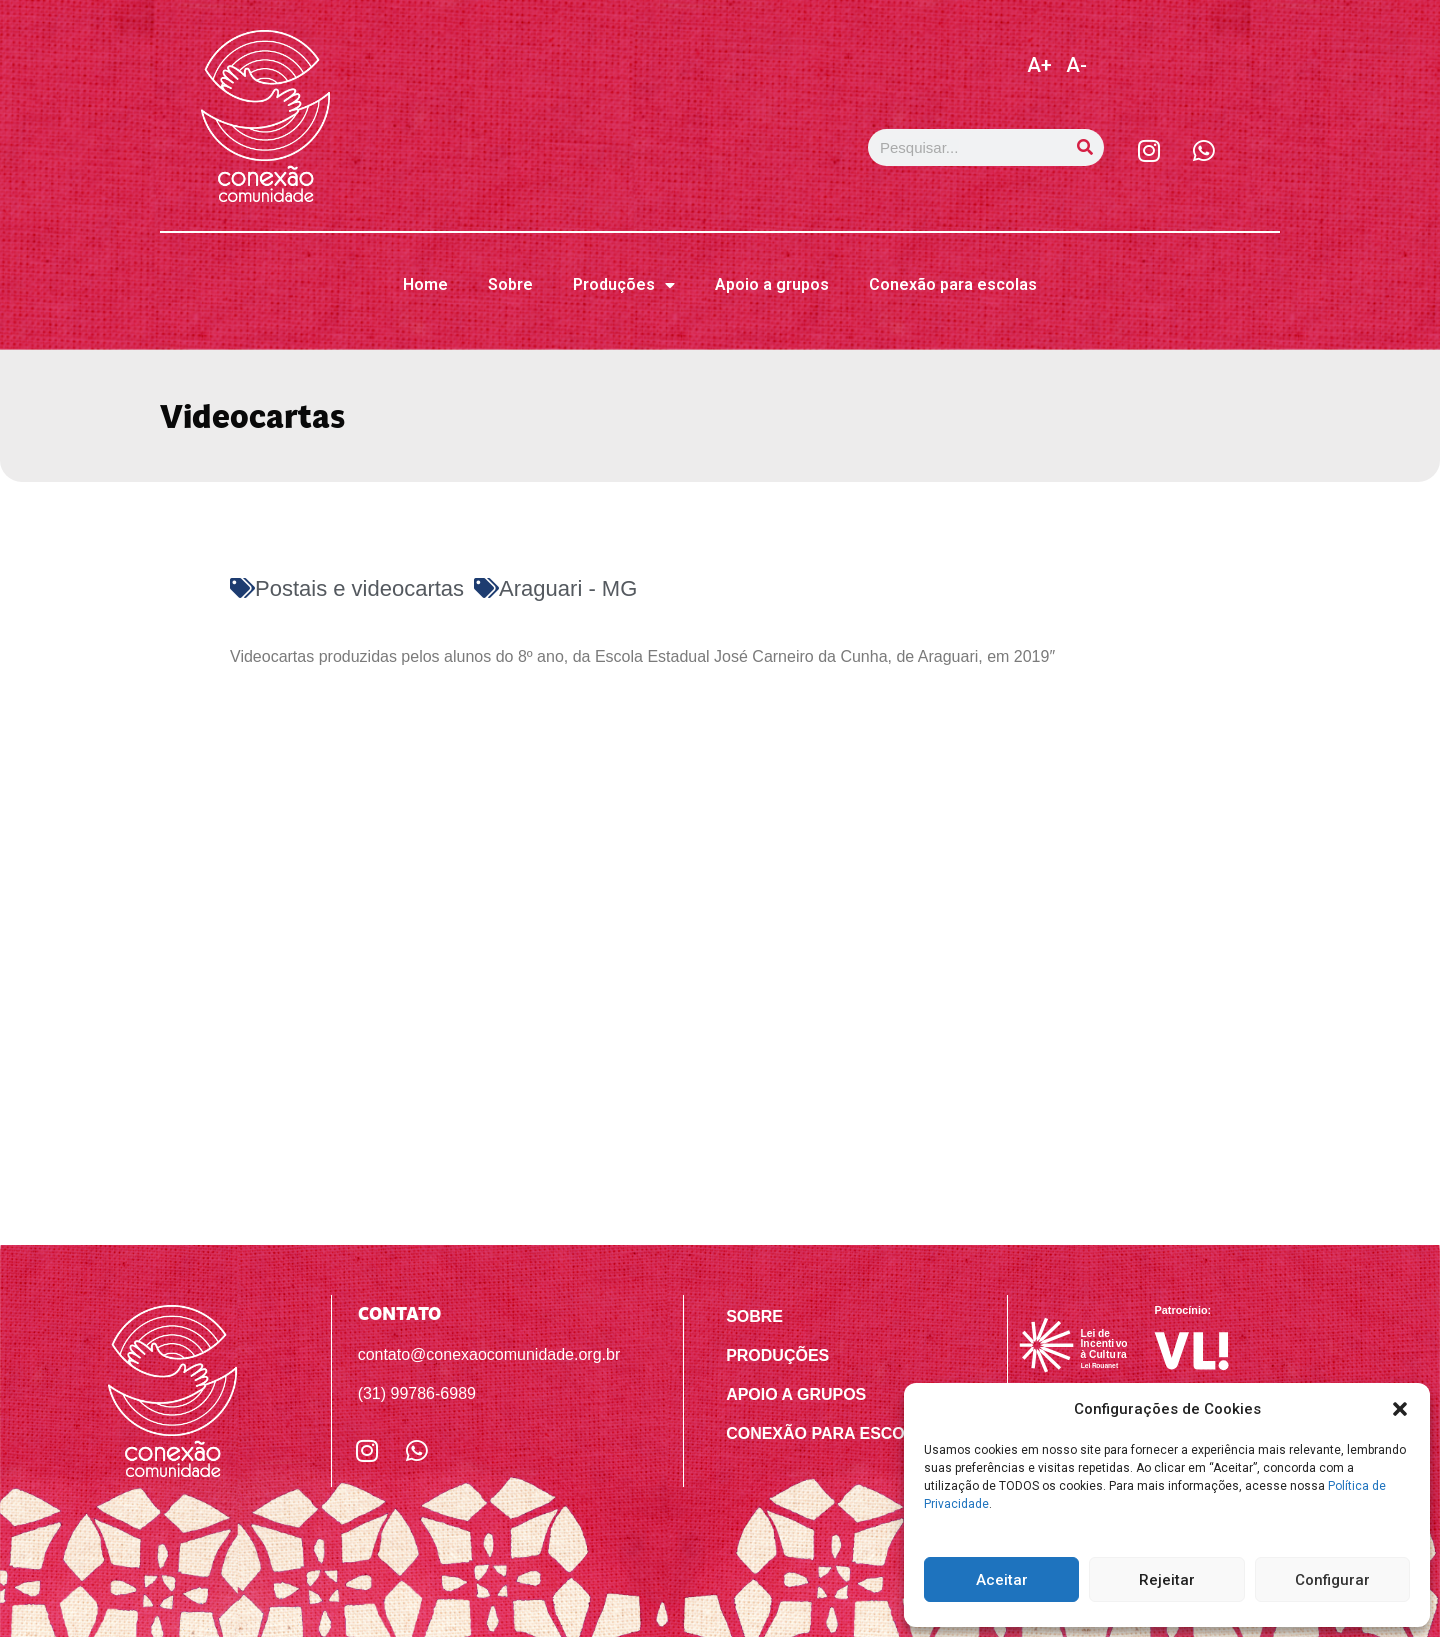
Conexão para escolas (953, 284)
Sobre (510, 284)
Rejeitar (1167, 1580)
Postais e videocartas (359, 588)
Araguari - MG (568, 588)
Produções (624, 285)
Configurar (1332, 1580)
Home (425, 284)
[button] (1400, 1409)
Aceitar (1002, 1580)
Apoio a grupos (772, 284)
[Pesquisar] (1085, 147)
